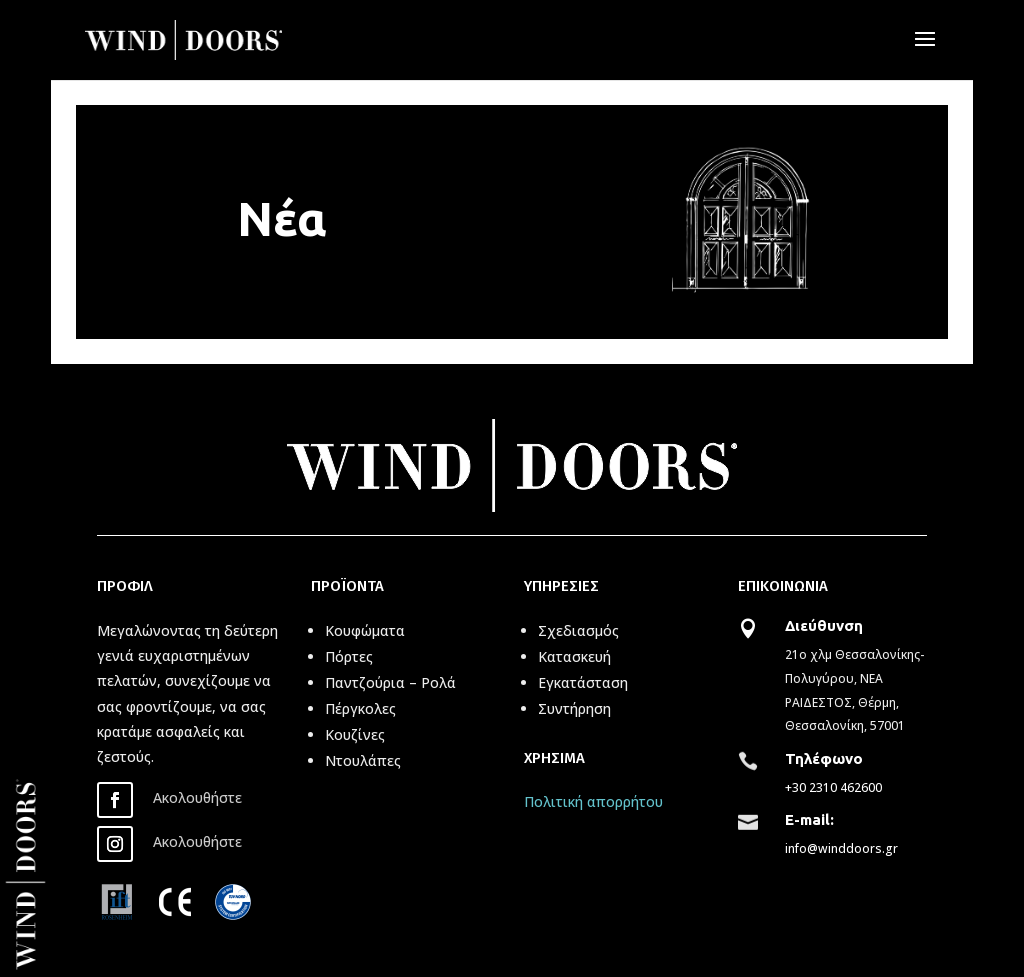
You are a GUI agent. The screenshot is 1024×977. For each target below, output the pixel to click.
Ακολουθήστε (197, 797)
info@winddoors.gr (841, 848)
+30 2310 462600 (833, 787)
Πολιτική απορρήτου (593, 801)
